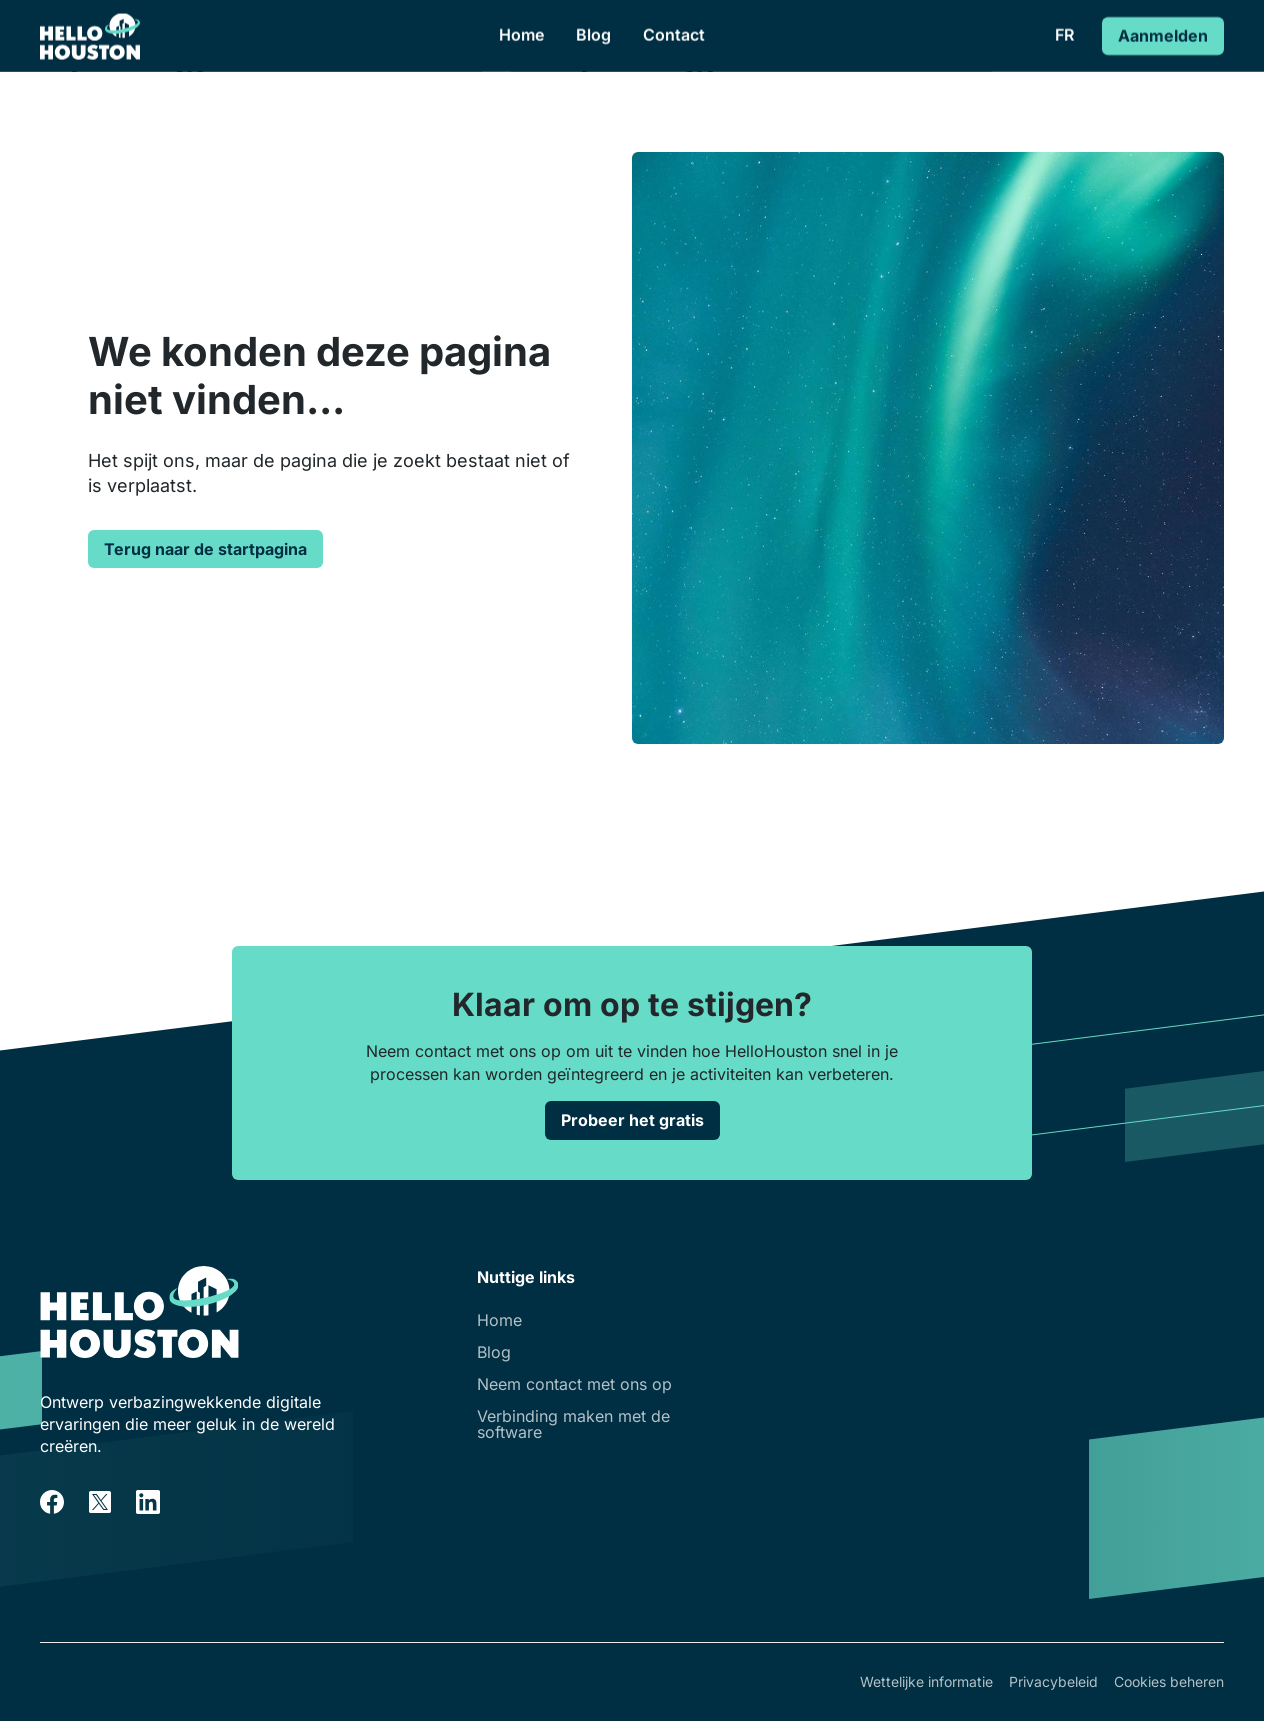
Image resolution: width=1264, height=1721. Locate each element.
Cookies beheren (1169, 1682)
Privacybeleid (1053, 1682)
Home (521, 35)
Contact (674, 35)
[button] (1064, 35)
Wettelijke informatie (926, 1682)
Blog (593, 35)
